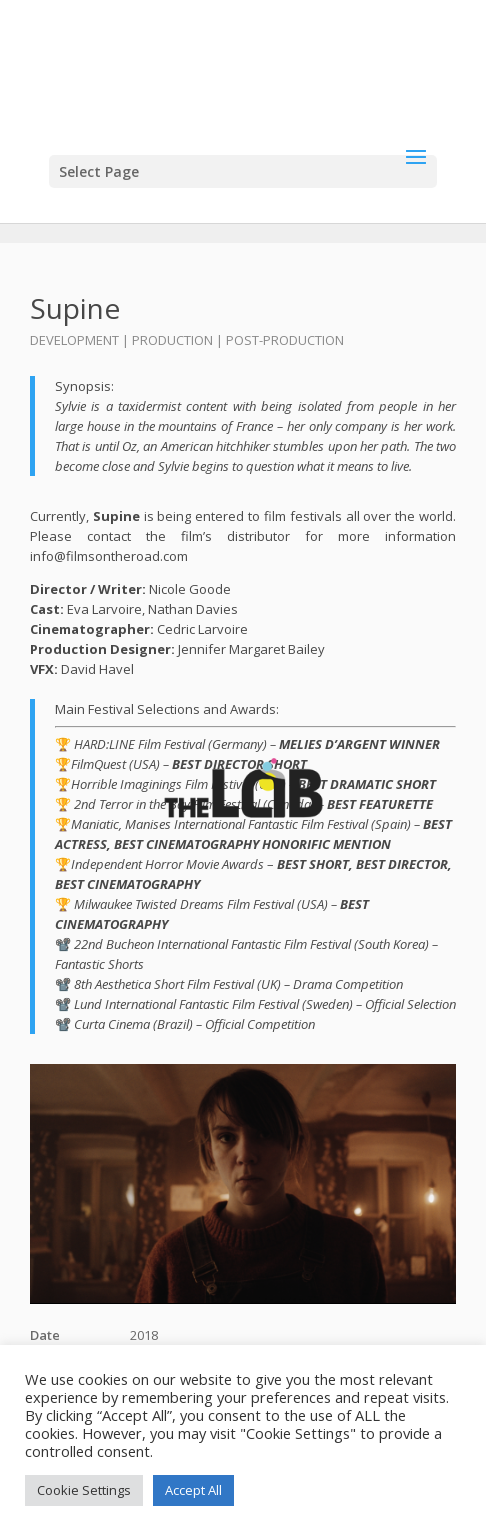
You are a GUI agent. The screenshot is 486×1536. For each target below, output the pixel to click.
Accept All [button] (193, 1490)
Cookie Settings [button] (84, 1490)
